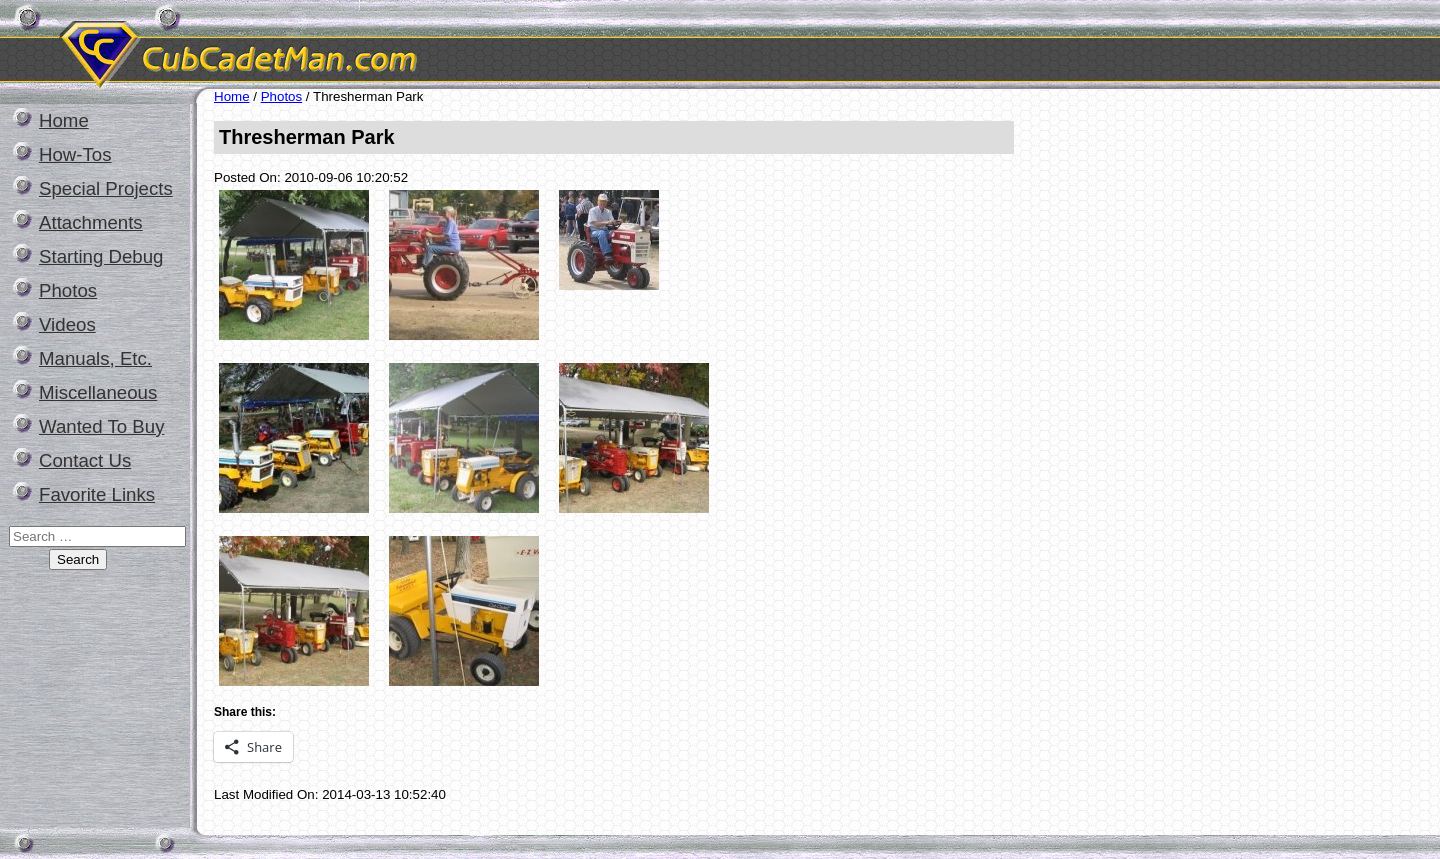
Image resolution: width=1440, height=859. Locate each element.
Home (64, 120)
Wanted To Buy (101, 426)
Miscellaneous (98, 392)
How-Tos (75, 154)
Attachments (91, 222)
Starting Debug (101, 256)
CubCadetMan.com (425, 44)
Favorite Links (97, 494)
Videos (67, 324)
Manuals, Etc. (95, 358)
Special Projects (106, 188)
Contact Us (85, 460)
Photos (68, 290)
